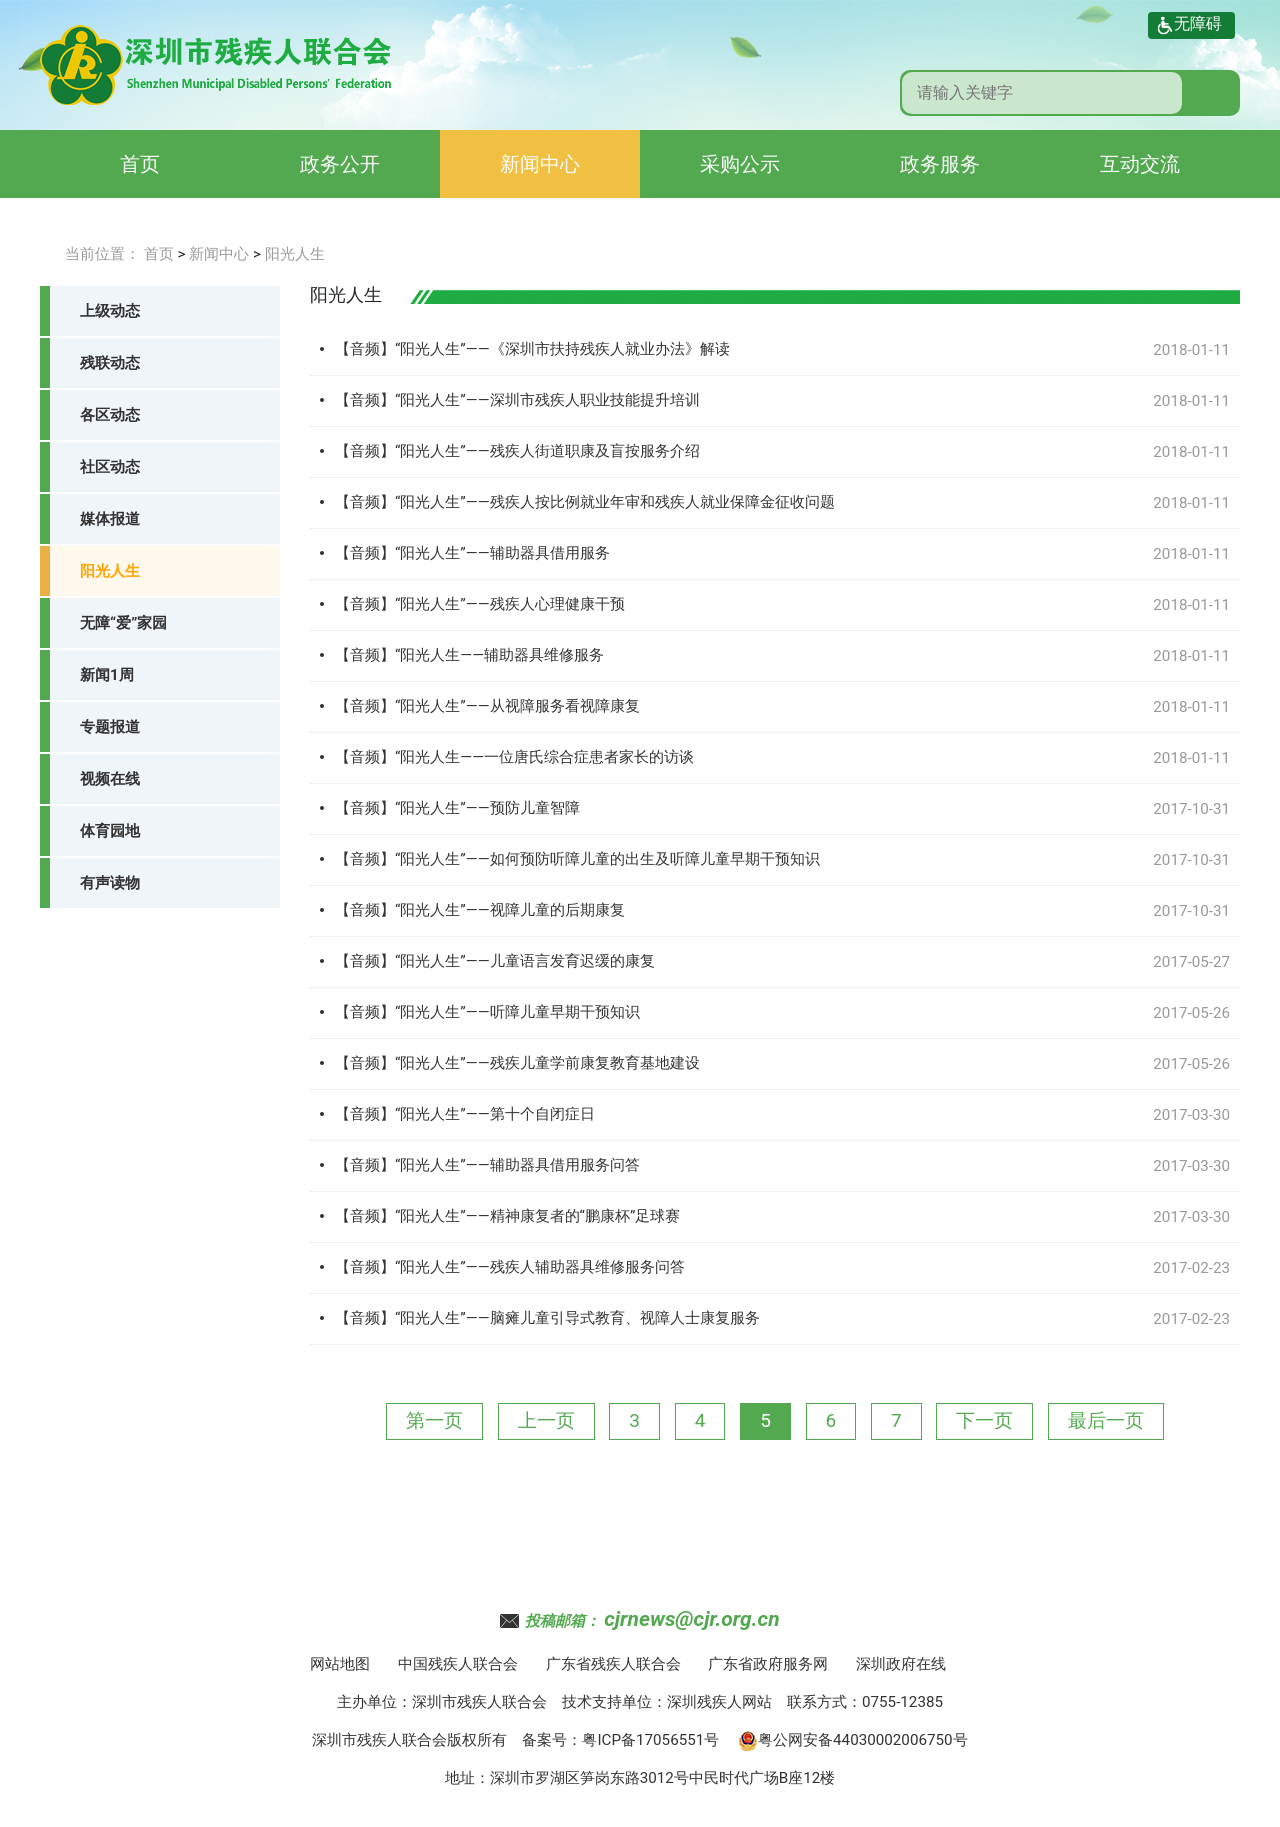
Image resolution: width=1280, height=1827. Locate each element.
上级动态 (110, 311)
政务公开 (340, 164)
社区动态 (110, 467)
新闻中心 (540, 164)
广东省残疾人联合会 (613, 1664)
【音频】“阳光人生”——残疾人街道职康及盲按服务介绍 (517, 451)
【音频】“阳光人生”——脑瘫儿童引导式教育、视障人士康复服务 (547, 1318)
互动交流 (1140, 164)
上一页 (546, 1420)
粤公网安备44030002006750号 (853, 1740)
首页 (140, 164)
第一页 (434, 1420)
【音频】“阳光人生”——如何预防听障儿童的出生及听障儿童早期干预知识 (577, 859)
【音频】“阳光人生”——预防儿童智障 (457, 808)
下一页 (984, 1420)
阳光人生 (295, 254)
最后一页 (1106, 1420)
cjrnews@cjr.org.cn (691, 1619)
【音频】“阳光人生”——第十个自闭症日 (465, 1114)
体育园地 (110, 831)
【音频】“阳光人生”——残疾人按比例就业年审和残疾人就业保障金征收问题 (585, 502)
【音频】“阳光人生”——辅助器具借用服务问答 (487, 1165)
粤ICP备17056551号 (650, 1740)
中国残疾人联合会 (458, 1664)
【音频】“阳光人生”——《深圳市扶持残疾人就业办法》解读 (532, 349)
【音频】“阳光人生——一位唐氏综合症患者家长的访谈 (514, 757)
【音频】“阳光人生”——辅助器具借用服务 (472, 553)
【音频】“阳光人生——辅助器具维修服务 (469, 655)
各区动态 (110, 415)
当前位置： (102, 254)
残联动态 (110, 363)
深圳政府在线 (901, 1664)
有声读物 (110, 883)
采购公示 (740, 164)
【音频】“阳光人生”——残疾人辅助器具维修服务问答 (510, 1267)
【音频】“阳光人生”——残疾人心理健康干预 (480, 604)
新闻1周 (107, 675)
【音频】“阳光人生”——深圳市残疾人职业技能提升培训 (517, 400)
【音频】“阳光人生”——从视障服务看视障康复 (487, 706)
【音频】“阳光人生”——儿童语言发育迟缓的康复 (495, 961)
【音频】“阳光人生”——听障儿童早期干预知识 (487, 1012)
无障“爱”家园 (123, 623)
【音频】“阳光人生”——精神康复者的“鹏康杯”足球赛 (507, 1216)
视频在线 (110, 779)
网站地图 (340, 1664)
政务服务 (940, 164)
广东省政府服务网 (768, 1664)
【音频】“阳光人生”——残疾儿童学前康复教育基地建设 (517, 1063)
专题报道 (110, 727)
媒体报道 (110, 519)
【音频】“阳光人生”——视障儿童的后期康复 (480, 910)
